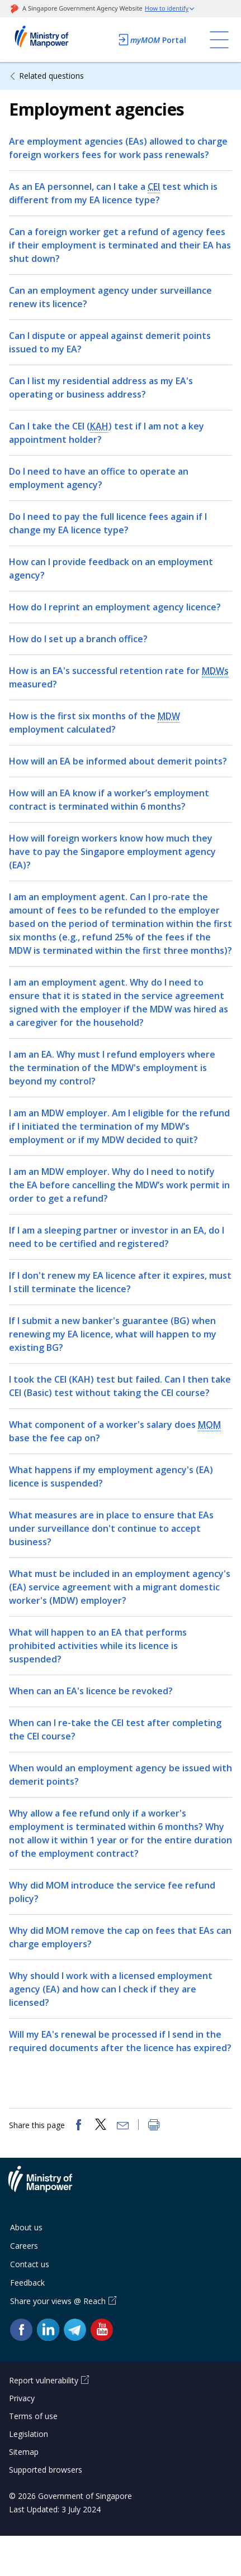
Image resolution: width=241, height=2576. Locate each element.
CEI (154, 186)
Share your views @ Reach (58, 2301)
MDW (169, 716)
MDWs (215, 671)
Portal (151, 39)
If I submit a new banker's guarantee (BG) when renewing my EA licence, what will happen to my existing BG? (112, 1334)
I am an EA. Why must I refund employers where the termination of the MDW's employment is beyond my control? (112, 1067)
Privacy (22, 2398)
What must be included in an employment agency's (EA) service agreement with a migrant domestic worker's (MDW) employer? (119, 1587)
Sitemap (24, 2451)
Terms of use (33, 2416)
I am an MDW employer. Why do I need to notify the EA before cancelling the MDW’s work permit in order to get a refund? (119, 1185)
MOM (209, 1424)
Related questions (51, 75)
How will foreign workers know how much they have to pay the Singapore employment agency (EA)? (112, 851)
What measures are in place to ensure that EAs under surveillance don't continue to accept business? (111, 1528)
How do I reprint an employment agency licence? (115, 607)
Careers (24, 2245)
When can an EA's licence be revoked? (91, 1691)
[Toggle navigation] (219, 40)
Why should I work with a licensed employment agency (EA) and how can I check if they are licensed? (110, 1989)
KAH (99, 426)
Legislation (28, 2434)
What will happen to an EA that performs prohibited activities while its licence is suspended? (98, 1645)
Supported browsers (45, 2469)
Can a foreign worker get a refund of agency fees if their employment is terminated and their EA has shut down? (120, 245)
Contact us (29, 2264)
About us (26, 2227)
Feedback (27, 2282)
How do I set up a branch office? (78, 639)
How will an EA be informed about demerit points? (118, 761)
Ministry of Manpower (48, 2186)
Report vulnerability (43, 2380)
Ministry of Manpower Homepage (56, 39)
